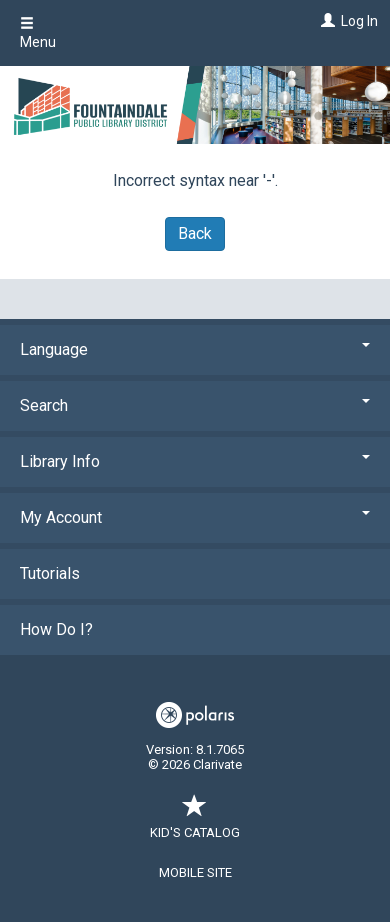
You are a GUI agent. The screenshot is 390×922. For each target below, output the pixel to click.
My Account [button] (195, 517)
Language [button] (195, 349)
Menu (38, 33)
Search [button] (195, 405)
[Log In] (325, 21)
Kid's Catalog (195, 822)
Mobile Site (195, 872)
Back (195, 233)
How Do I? (56, 629)
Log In (359, 21)
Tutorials (50, 573)
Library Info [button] (195, 461)
